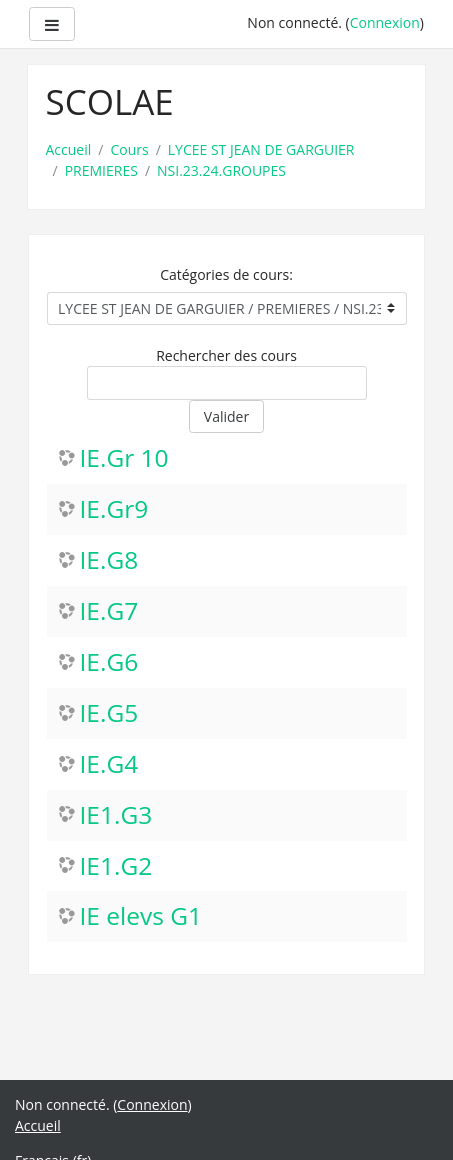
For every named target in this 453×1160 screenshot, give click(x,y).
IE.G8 (109, 560)
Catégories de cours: (226, 274)
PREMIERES (101, 170)
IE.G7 (109, 611)
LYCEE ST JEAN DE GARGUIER (261, 149)
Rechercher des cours (226, 355)
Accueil (69, 149)
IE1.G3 (116, 815)
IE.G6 (109, 662)
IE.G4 (109, 764)
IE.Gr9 (114, 509)
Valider (226, 416)
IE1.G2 (116, 866)
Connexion (385, 22)
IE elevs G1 (141, 916)
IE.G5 (109, 713)
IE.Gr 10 (124, 458)
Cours (129, 149)
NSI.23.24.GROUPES (221, 170)
